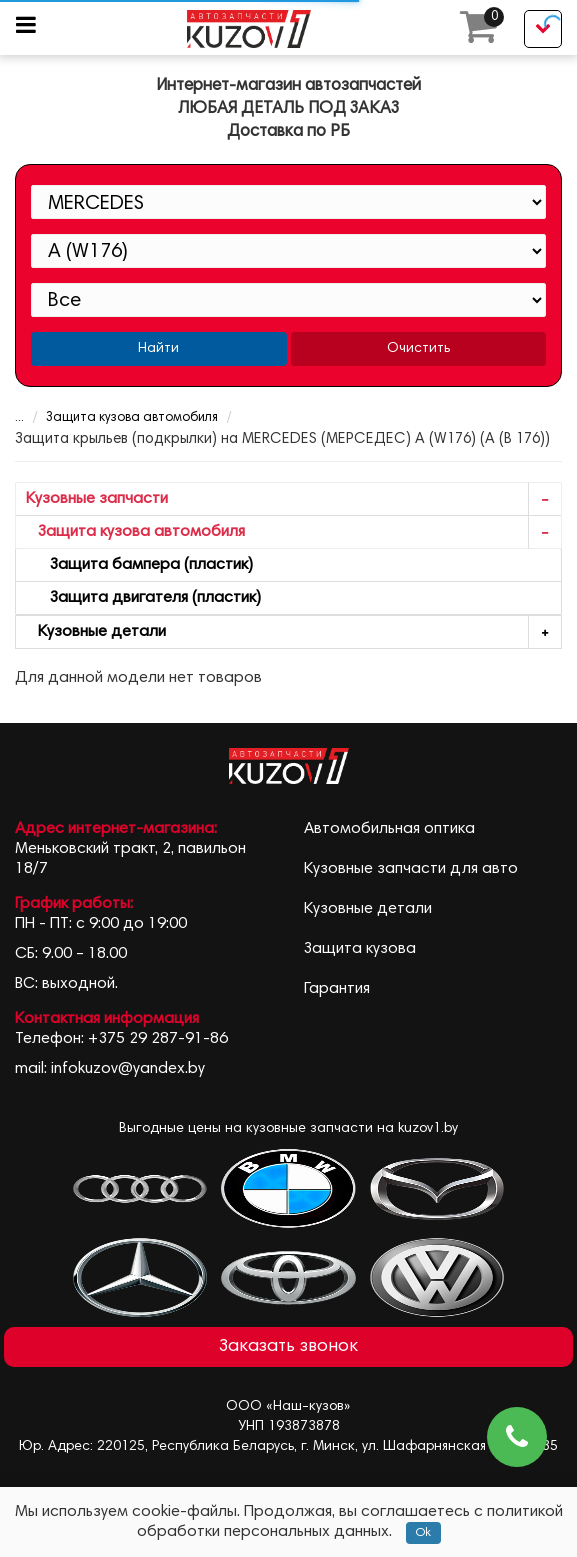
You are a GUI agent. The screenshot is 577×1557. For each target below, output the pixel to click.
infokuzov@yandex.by (128, 1069)
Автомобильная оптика (389, 829)
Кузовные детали (293, 632)
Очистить (418, 349)
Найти (158, 349)
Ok (423, 1533)
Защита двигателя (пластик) (143, 598)
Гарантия (337, 989)
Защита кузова (360, 949)
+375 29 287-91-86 (158, 1039)
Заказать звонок (288, 1347)
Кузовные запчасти (293, 499)
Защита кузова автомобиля (132, 418)
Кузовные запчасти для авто (411, 869)
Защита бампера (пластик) (139, 565)
